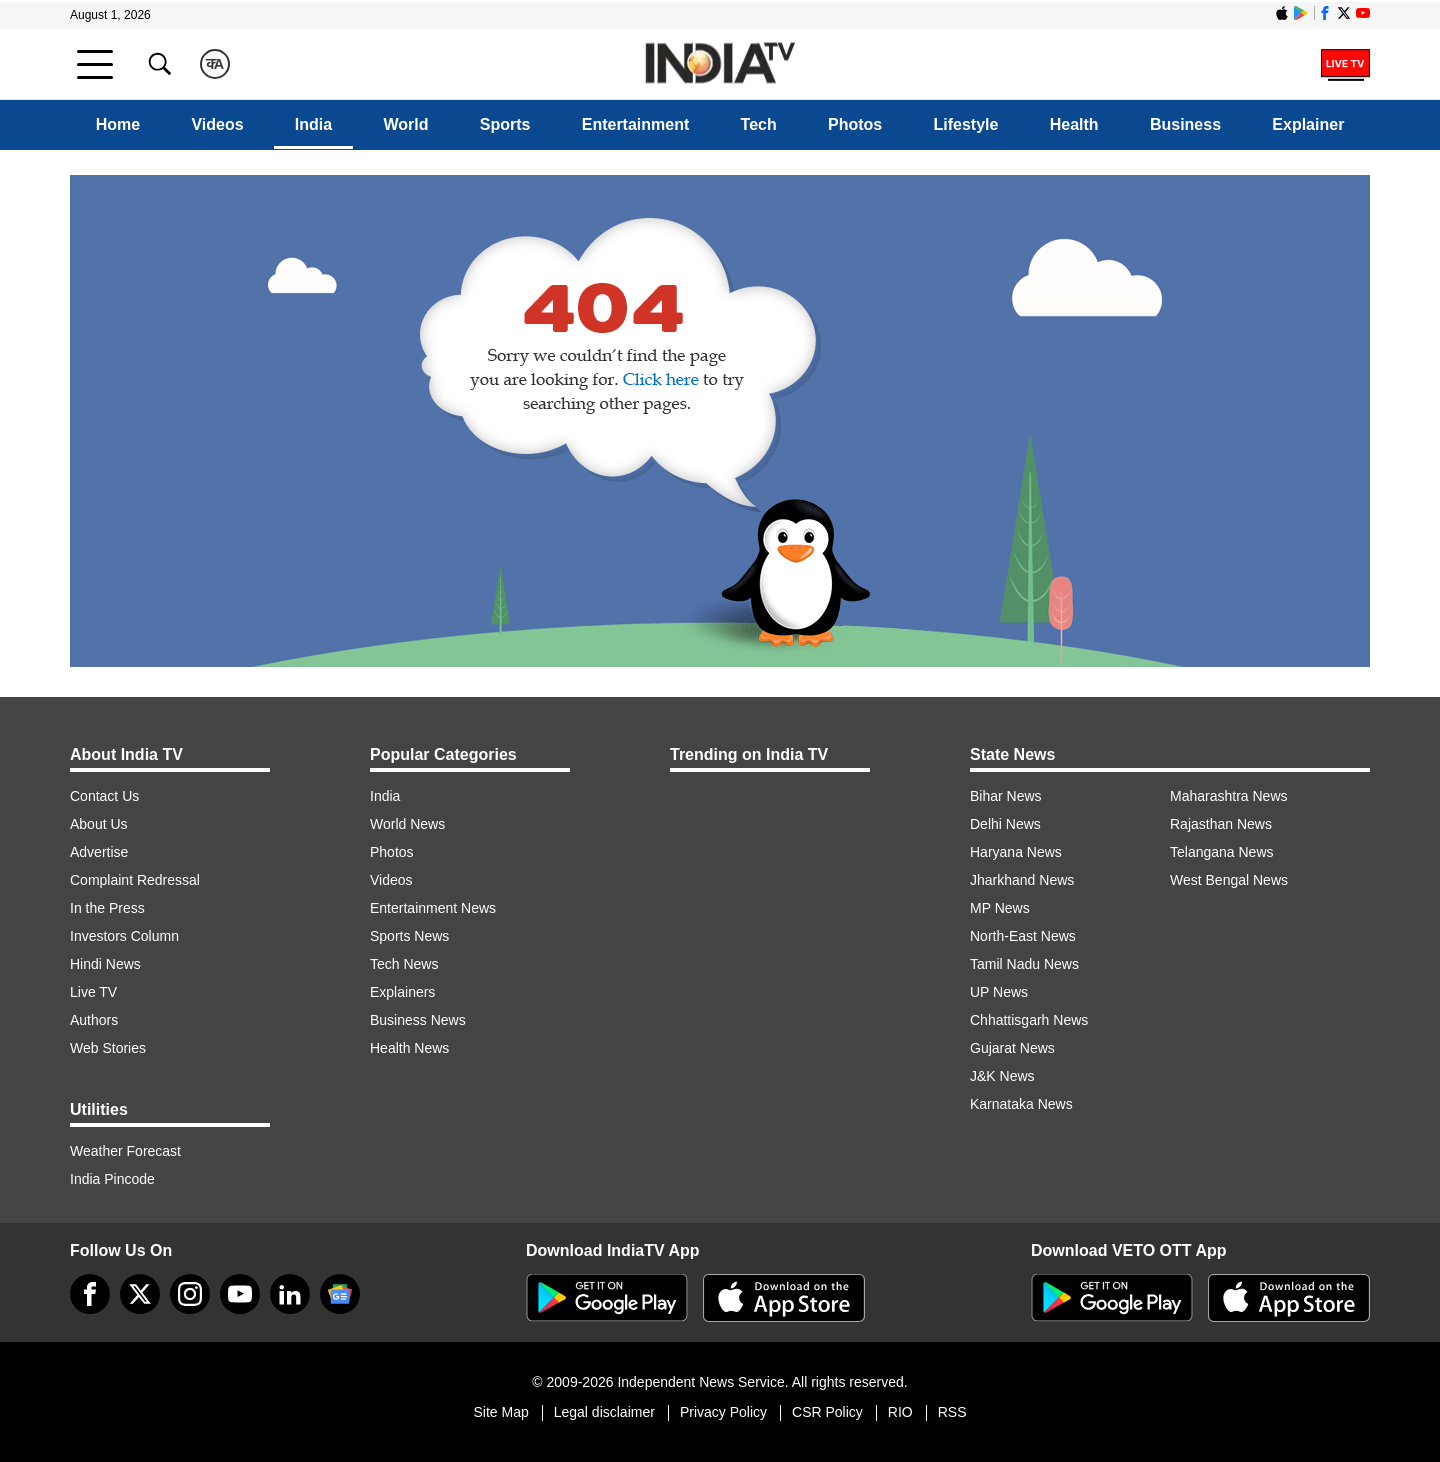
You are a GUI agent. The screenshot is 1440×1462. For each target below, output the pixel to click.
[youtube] (240, 1294)
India (313, 124)
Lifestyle (966, 124)
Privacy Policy (723, 1412)
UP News (999, 992)
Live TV (93, 992)
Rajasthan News (1221, 824)
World (405, 124)
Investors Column (124, 936)
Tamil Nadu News (1024, 964)
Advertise (99, 852)
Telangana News (1222, 852)
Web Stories (108, 1048)
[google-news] (340, 1294)
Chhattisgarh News (1029, 1020)
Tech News (404, 964)
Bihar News (1006, 796)
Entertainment (636, 124)
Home (118, 124)
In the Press (107, 908)
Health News (409, 1048)
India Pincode (112, 1179)
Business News (418, 1020)
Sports (505, 124)
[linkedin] (290, 1294)
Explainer (1308, 124)
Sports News (409, 936)
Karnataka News (1021, 1104)
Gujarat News (1012, 1048)
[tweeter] (140, 1294)
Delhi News (1005, 824)
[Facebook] (90, 1294)
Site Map (500, 1412)
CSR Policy (827, 1412)
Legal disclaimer (604, 1412)
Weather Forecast (125, 1151)
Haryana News (1016, 852)
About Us (99, 824)
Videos (217, 124)
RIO (900, 1412)
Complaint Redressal (135, 880)
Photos (855, 124)
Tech (759, 124)
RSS (952, 1412)
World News (407, 824)
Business (1185, 124)
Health (1074, 124)
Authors (94, 1020)
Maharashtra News (1229, 796)
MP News (1000, 908)
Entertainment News (433, 908)
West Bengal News (1229, 880)
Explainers (402, 992)
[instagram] (190, 1294)
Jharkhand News (1022, 880)
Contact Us (104, 796)
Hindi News (105, 964)
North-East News (1023, 936)
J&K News (1002, 1076)
